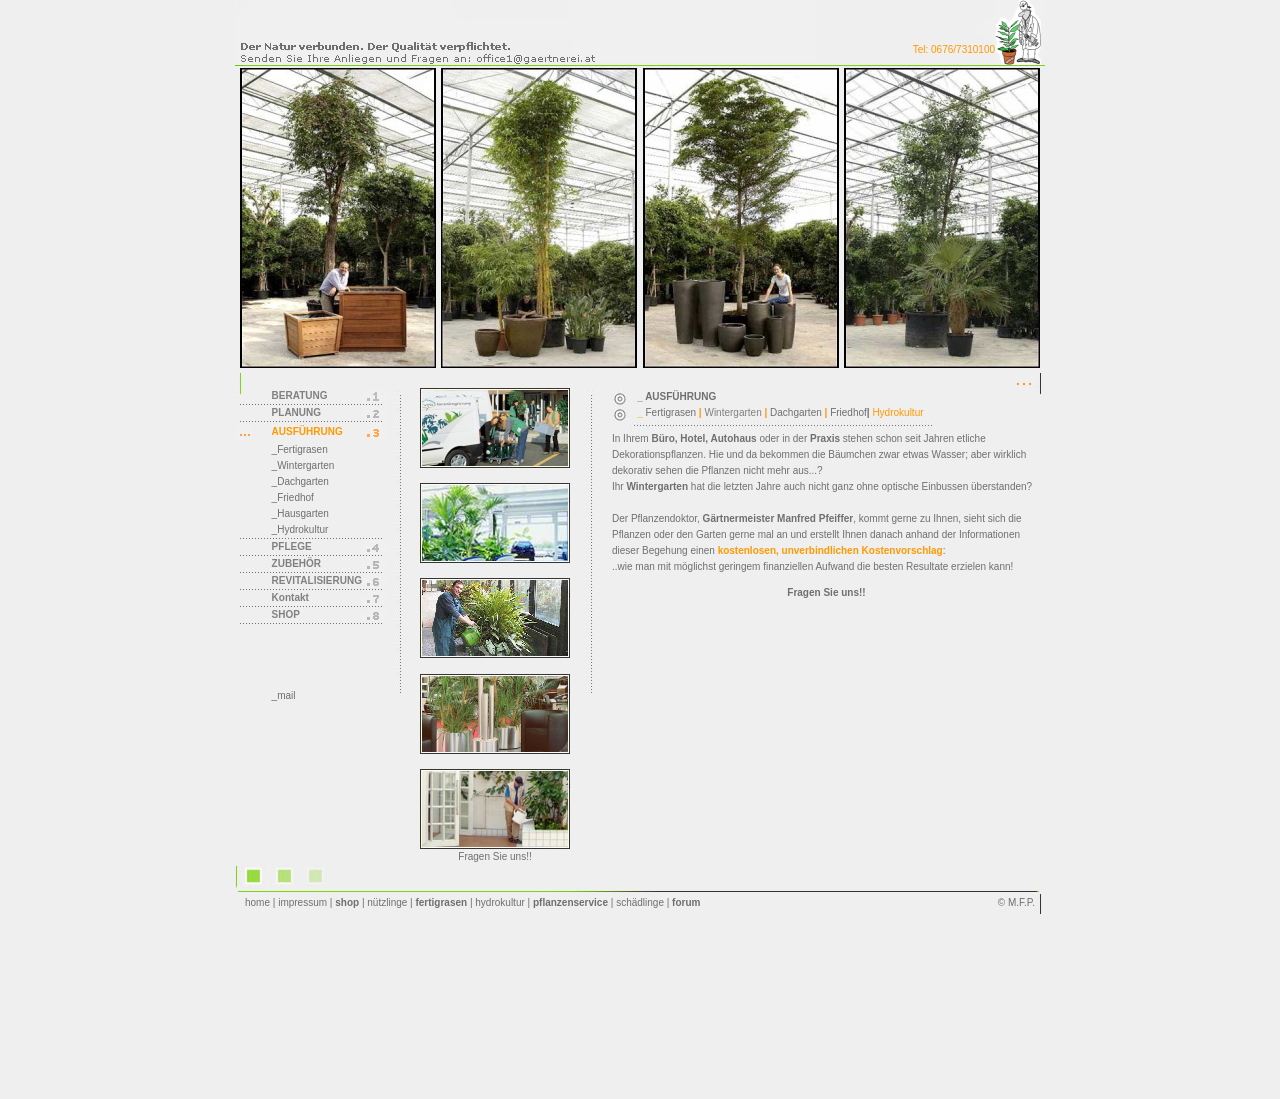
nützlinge (387, 902)
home (257, 902)
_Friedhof (293, 497)
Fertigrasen (671, 412)
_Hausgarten (300, 513)
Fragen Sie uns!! (494, 856)
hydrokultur (499, 902)
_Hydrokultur (300, 529)
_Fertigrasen (300, 449)
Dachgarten (796, 412)
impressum (302, 902)
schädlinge (640, 902)
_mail (284, 695)
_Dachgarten (300, 481)
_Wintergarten (303, 465)
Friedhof (848, 412)
